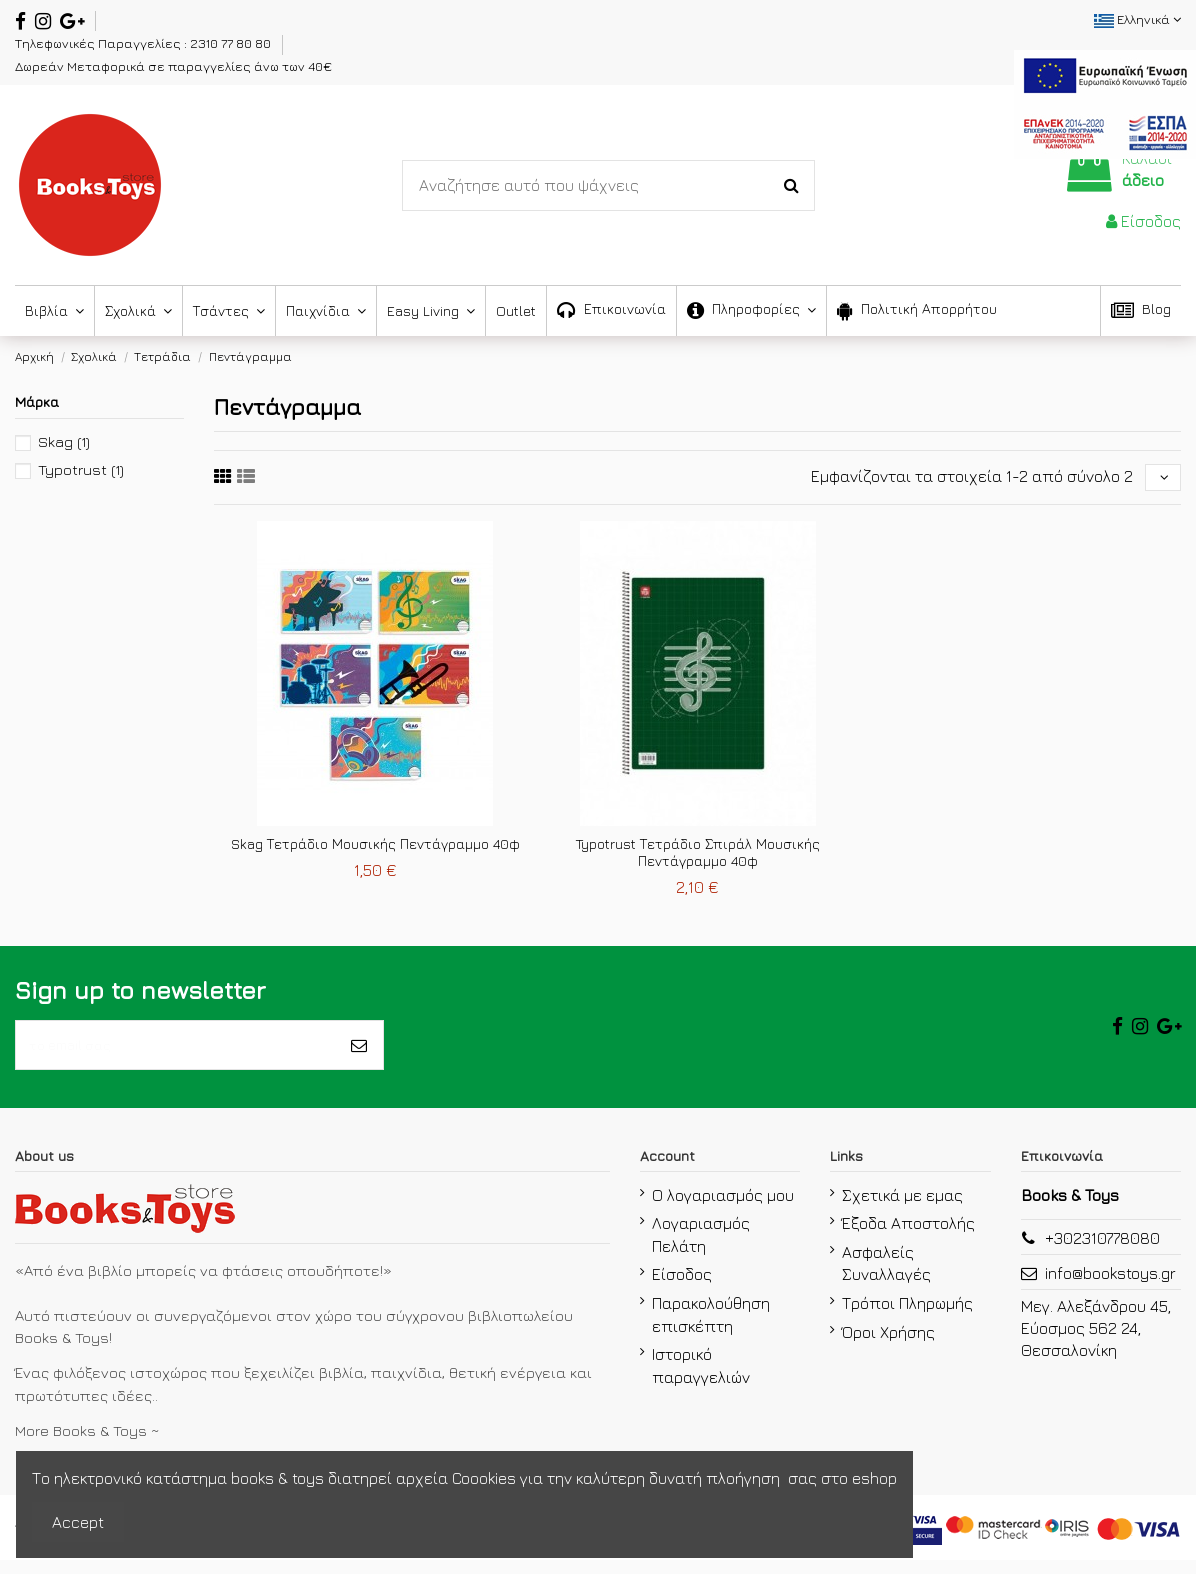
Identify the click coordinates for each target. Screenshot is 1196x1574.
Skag (64, 441)
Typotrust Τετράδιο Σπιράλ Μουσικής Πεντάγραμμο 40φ (698, 857)
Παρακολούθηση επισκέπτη (711, 1328)
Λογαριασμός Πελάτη (701, 1248)
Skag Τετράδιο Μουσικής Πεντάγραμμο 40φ (375, 848)
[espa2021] (1105, 102)
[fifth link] (223, 478)
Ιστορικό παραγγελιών (701, 1379)
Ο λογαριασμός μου (723, 1208)
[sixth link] (246, 478)
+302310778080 (1102, 1251)
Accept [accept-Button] (78, 1522)
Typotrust (81, 469)
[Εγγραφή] (359, 1054)
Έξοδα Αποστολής (908, 1237)
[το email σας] (175, 1054)
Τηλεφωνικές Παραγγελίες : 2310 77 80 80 (144, 43)
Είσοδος (682, 1288)
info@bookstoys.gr (1110, 1286)
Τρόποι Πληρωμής (907, 1317)
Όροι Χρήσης (888, 1346)
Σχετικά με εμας (902, 1208)
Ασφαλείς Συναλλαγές (886, 1277)
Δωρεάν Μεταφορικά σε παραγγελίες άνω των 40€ (173, 66)
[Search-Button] (791, 186)
